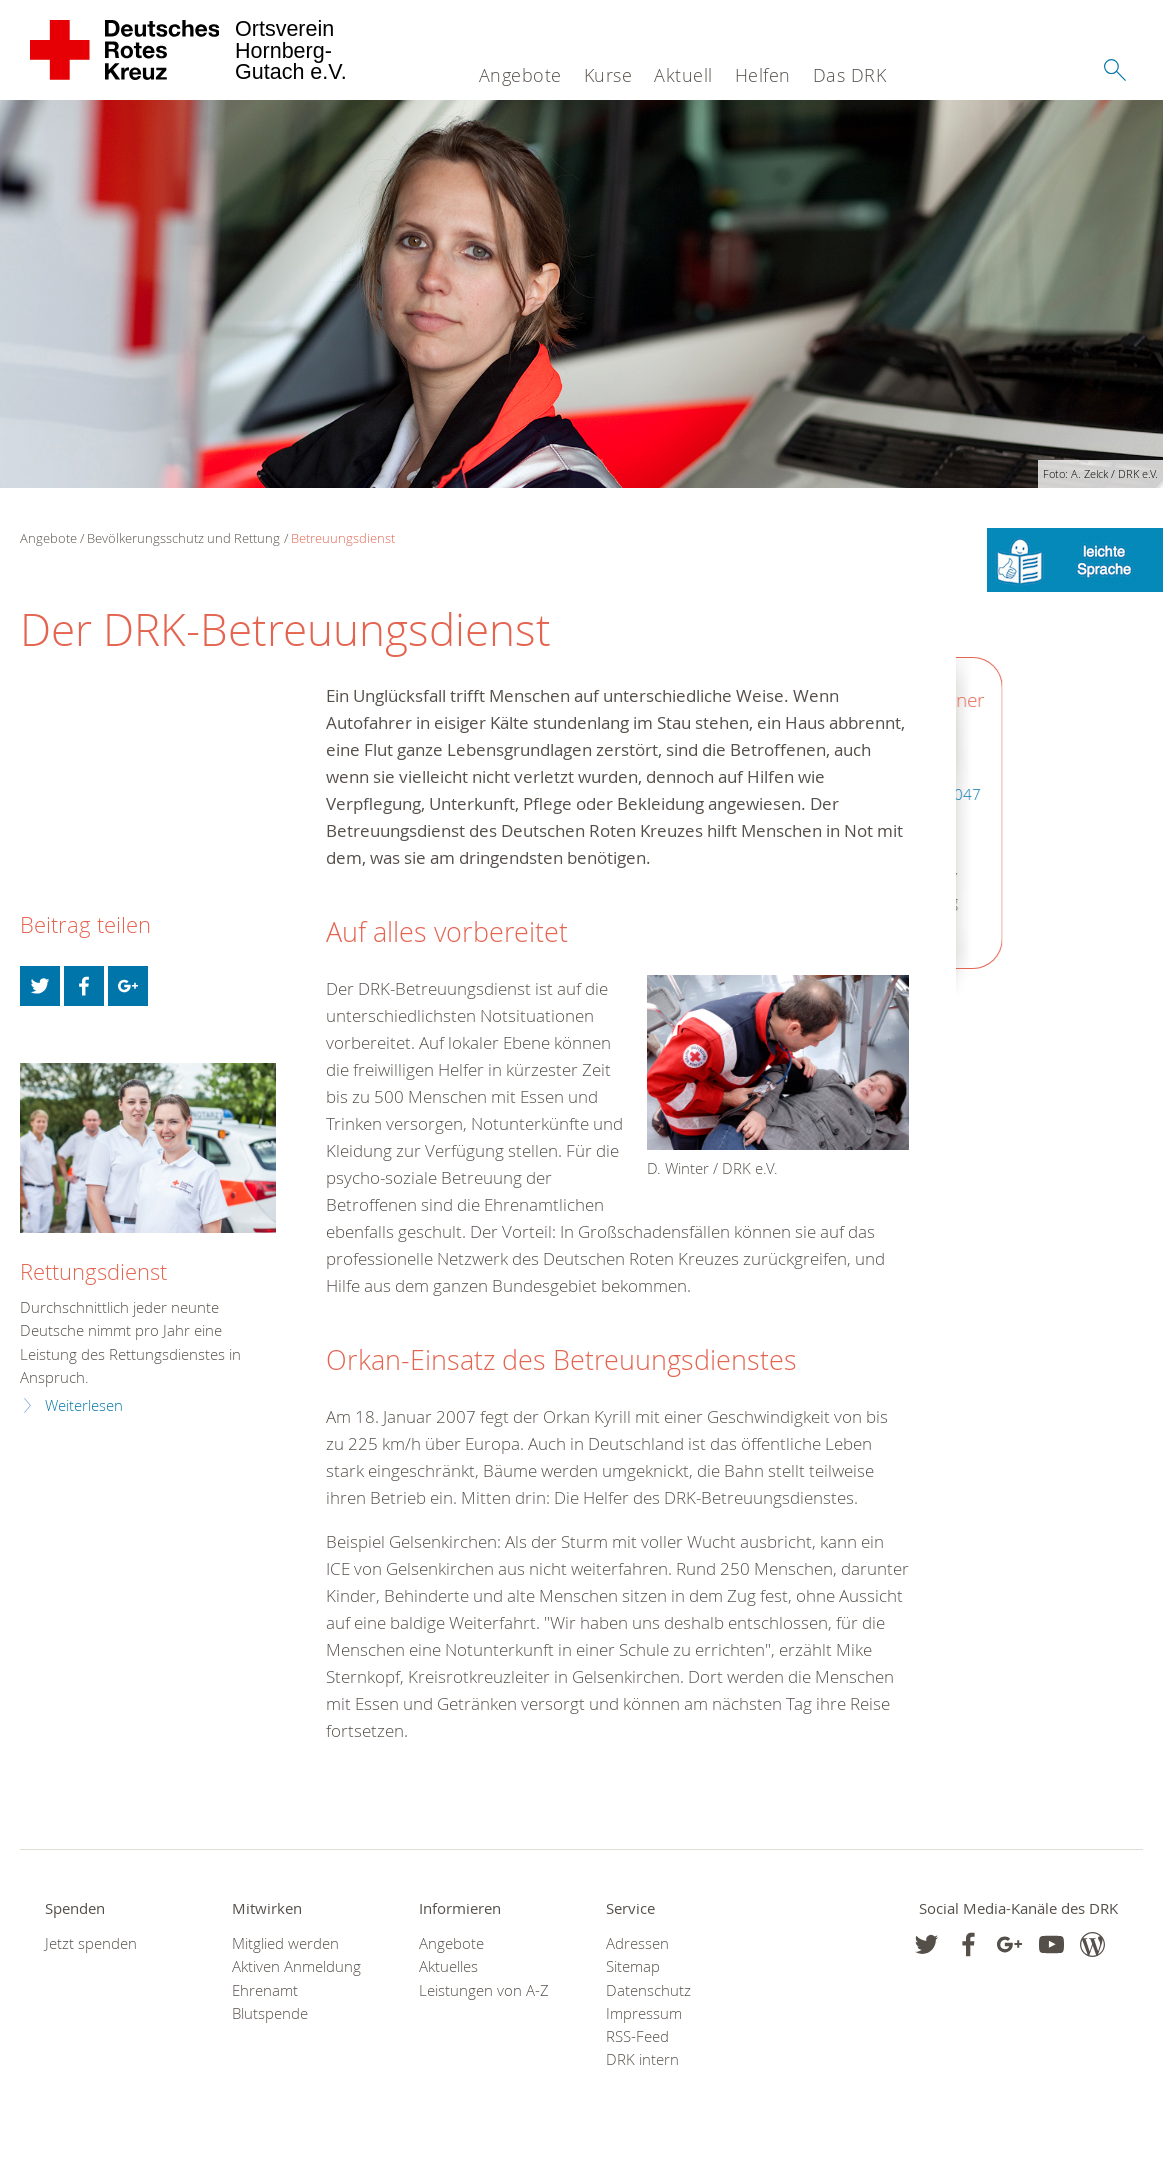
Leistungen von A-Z (484, 1990)
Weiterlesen (84, 1405)
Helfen (763, 75)
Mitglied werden (285, 1943)
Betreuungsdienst (343, 538)
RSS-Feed (637, 2036)
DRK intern (642, 2059)
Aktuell (683, 75)
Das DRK (850, 75)
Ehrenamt (265, 1990)
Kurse (608, 75)
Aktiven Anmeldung (296, 1966)
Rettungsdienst (93, 1271)
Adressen (637, 1943)
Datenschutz (648, 1990)
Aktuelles (448, 1966)
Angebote (520, 75)
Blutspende (270, 2013)
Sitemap (633, 1966)
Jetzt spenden (91, 1943)
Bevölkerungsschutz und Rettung (183, 538)
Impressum (644, 2013)
